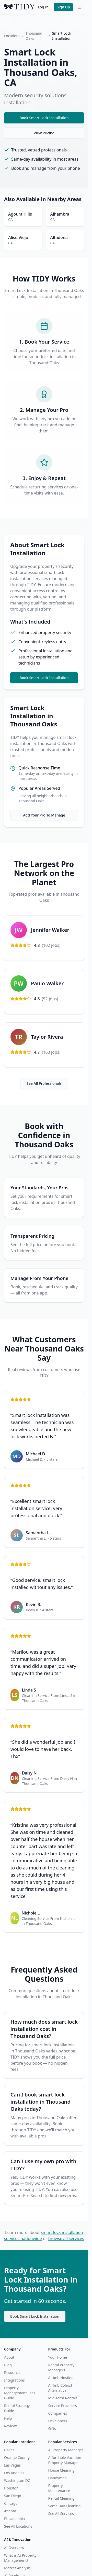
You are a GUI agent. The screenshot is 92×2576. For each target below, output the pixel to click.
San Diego (12, 2495)
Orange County (17, 2457)
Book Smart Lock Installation (44, 117)
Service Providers (62, 2405)
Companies (57, 2413)
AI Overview (14, 2547)
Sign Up (63, 7)
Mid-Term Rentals (63, 2398)
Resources (12, 2372)
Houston (11, 2488)
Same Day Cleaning (64, 2505)
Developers (57, 2420)
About (9, 2357)
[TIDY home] (19, 7)
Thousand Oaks (34, 36)
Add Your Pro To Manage (44, 815)
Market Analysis (17, 2568)
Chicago (11, 2503)
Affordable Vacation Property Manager (64, 2460)
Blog (8, 2364)
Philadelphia (14, 2518)
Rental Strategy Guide (17, 2408)
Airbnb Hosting (61, 2377)
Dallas (9, 2449)
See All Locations (18, 2526)
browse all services (66, 2238)
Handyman (57, 2477)
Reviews (10, 2426)
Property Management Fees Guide (19, 2392)
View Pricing (44, 133)
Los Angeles (14, 2472)
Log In (43, 7)
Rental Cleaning (61, 2498)
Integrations (14, 2380)
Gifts (52, 2428)
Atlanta (10, 2511)
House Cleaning (61, 2470)
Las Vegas (12, 2465)
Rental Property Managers (61, 2367)
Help (8, 2418)
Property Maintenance (59, 2488)
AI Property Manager (65, 2449)
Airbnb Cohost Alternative (60, 2388)
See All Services (61, 2513)
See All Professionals (44, 1083)
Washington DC (17, 2480)
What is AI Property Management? (20, 2558)
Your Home (57, 2357)
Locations (12, 35)
